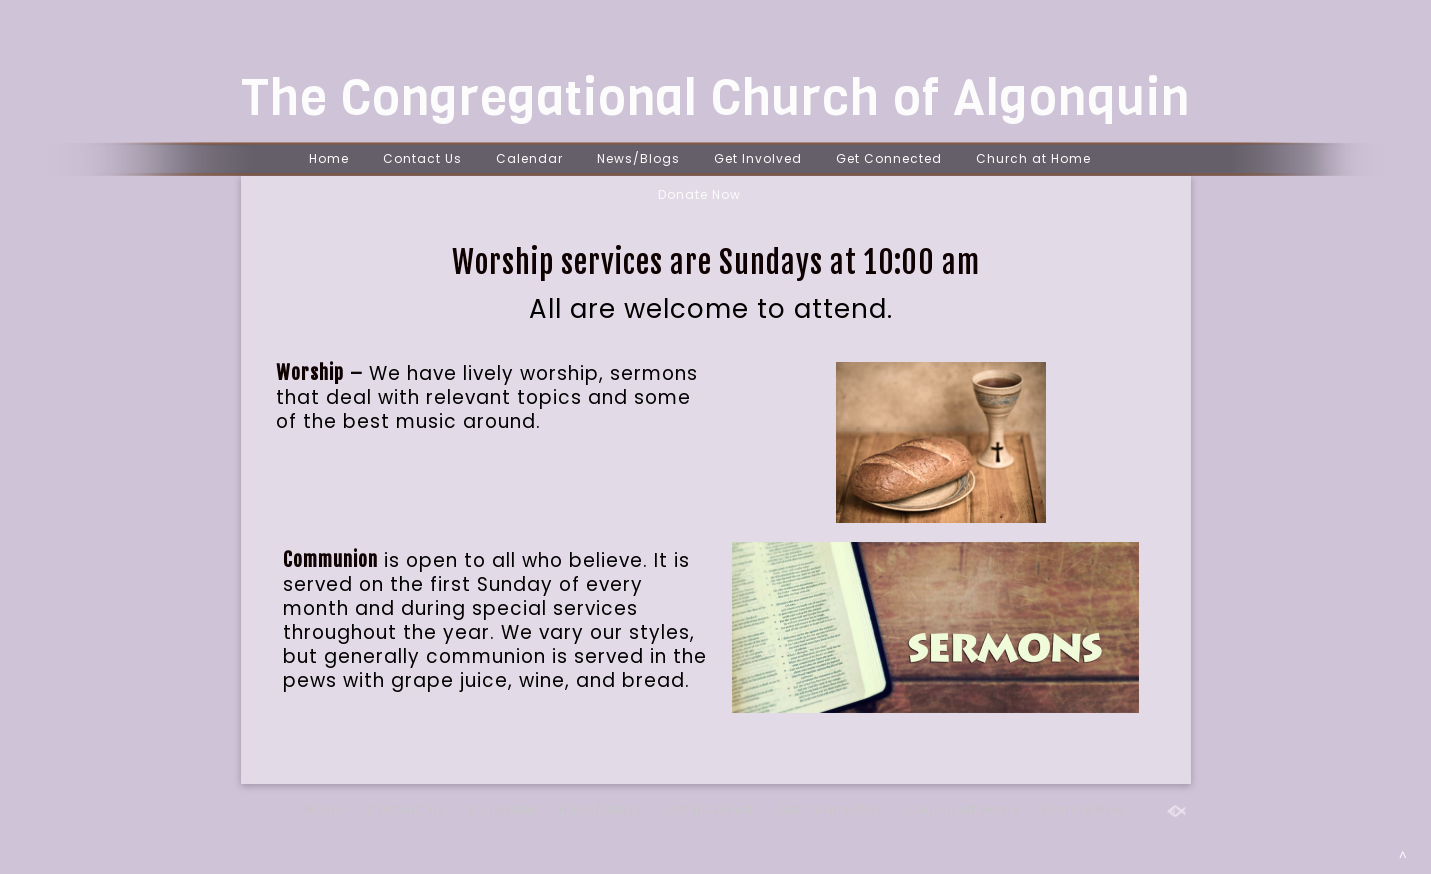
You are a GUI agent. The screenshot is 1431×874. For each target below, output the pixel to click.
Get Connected (889, 158)
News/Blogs (638, 158)
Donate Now (699, 194)
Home (329, 158)
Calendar (529, 158)
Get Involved (758, 158)
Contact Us (422, 158)
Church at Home (1033, 158)
